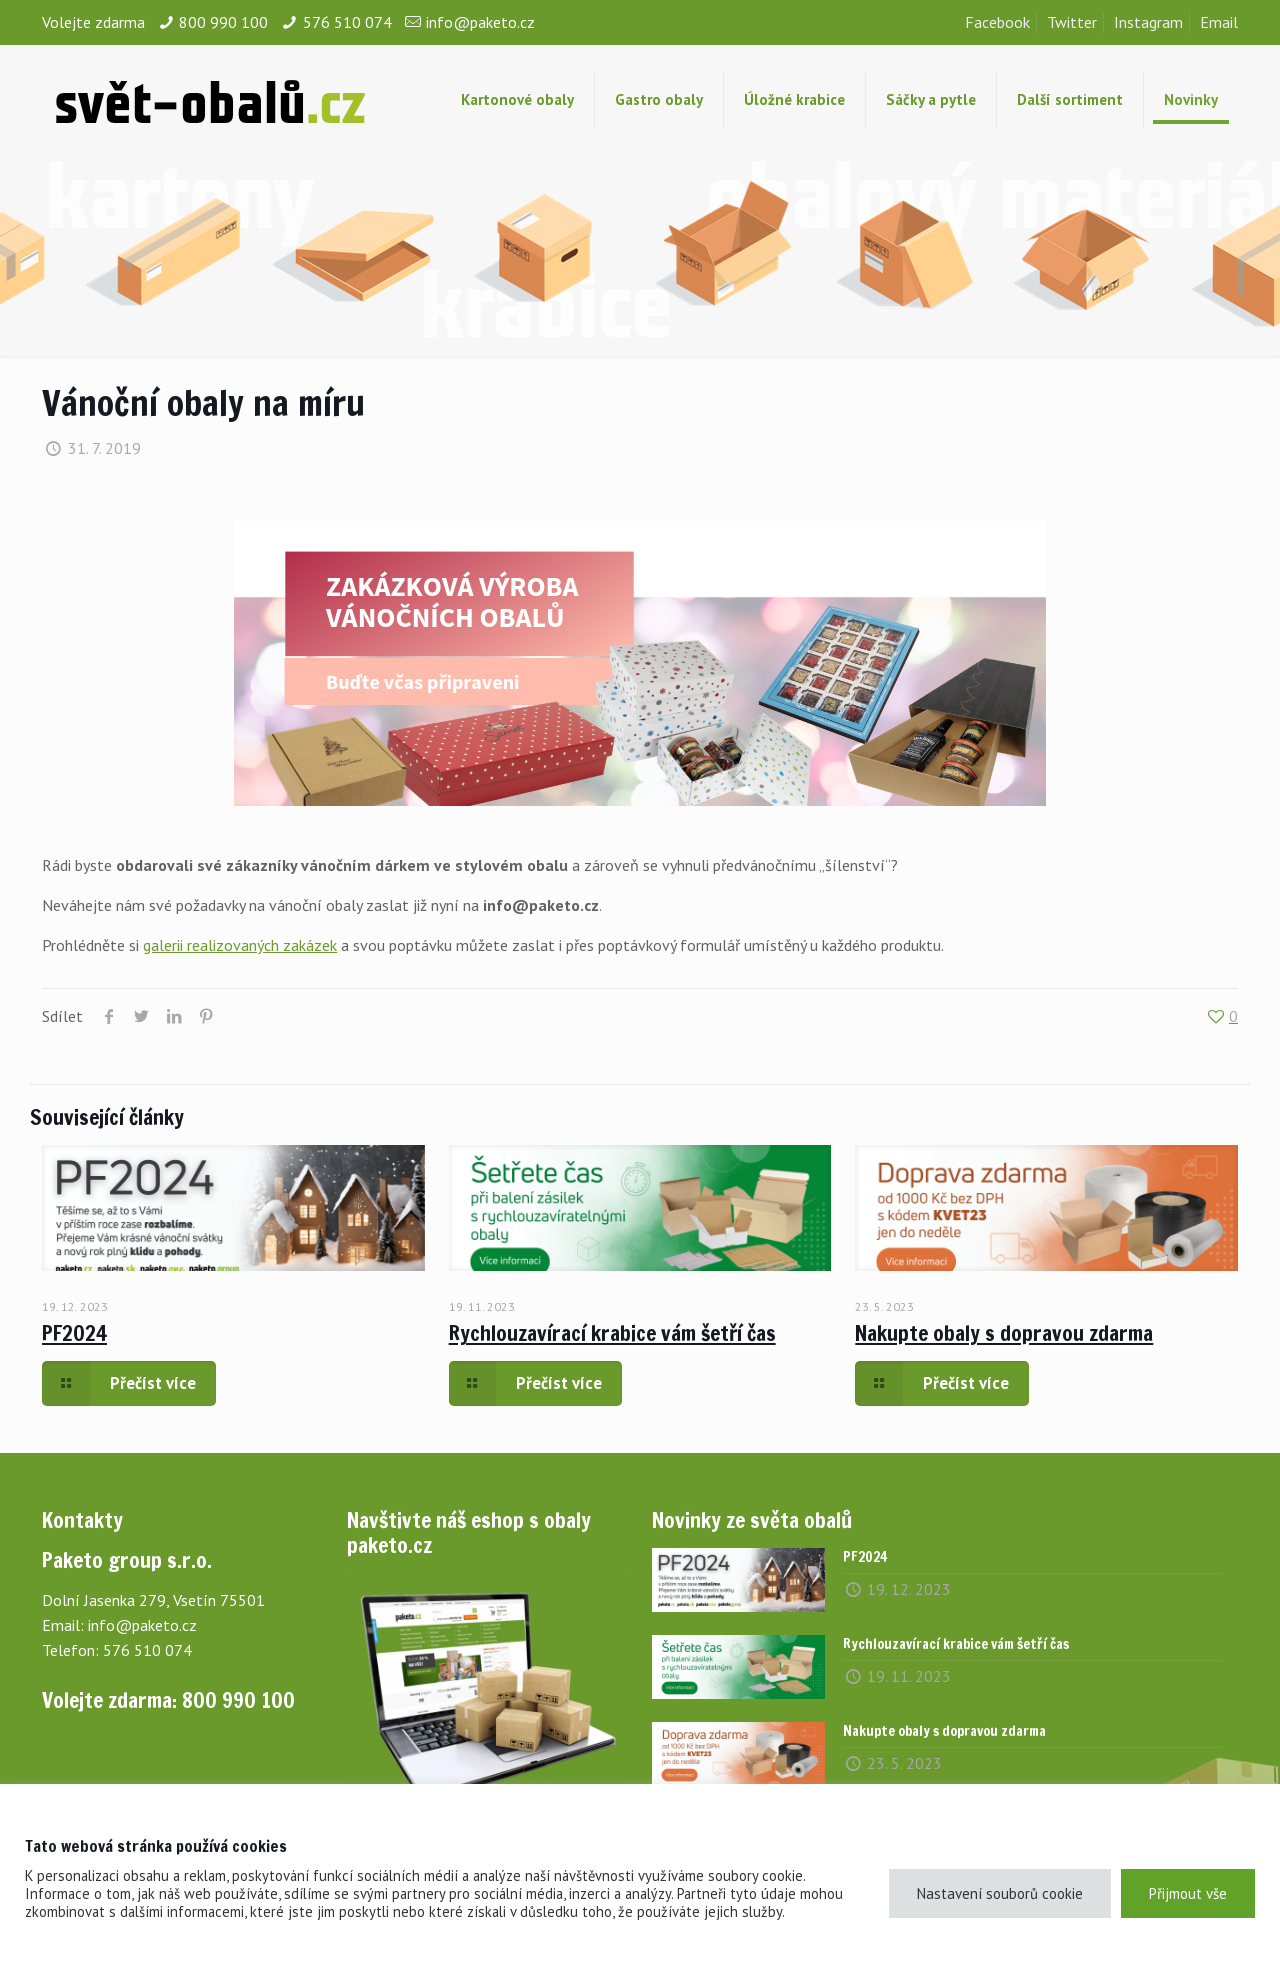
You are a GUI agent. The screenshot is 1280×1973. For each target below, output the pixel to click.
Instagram (1148, 22)
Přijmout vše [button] (1188, 1893)
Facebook (997, 22)
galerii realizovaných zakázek (240, 945)
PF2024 (74, 1333)
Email (1219, 22)
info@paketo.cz (142, 1625)
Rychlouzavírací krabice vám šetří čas (612, 1333)
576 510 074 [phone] (347, 22)
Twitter (1072, 22)
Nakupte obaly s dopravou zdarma (1004, 1333)
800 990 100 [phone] (223, 22)
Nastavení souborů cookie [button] (1000, 1893)
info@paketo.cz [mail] (480, 22)
